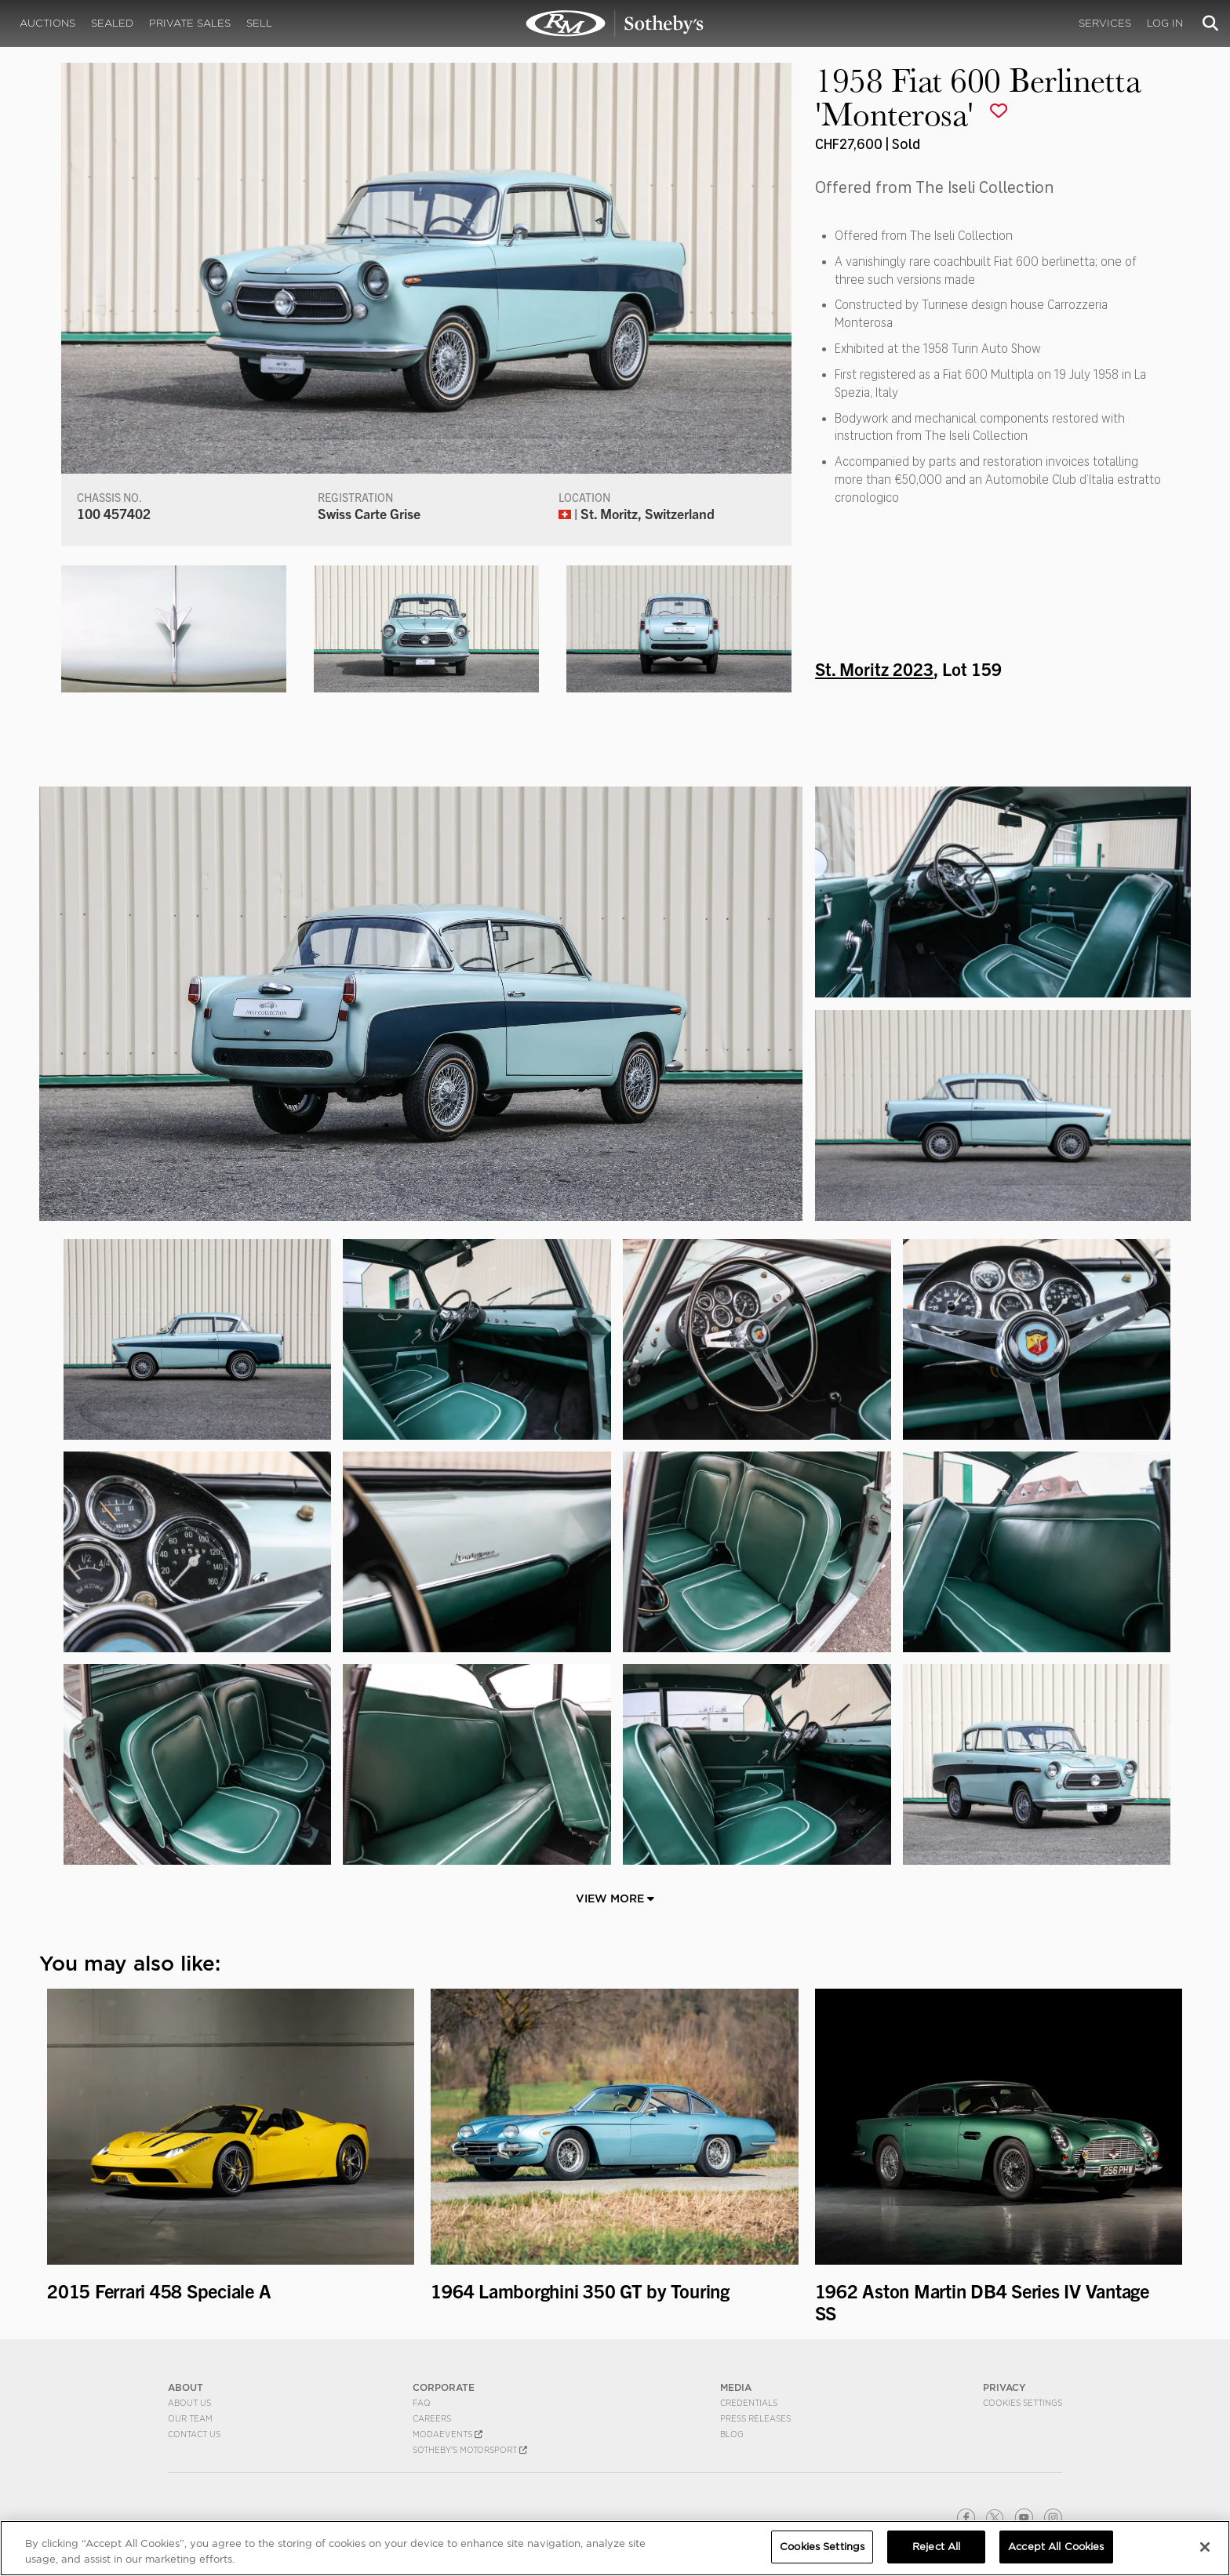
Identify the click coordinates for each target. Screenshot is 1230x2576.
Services (1105, 23)
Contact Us (194, 2434)
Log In (1165, 23)
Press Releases (755, 2418)
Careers (432, 2418)
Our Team (190, 2418)
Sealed (112, 23)
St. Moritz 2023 (874, 668)
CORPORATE (444, 2387)
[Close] (1205, 2547)
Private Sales (190, 23)
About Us (189, 2402)
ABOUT (185, 2387)
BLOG (732, 2434)
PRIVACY (1004, 2387)
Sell (259, 23)
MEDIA (735, 2387)
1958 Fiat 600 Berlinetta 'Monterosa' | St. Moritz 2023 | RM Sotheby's (615, 23)
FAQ (422, 2402)
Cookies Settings (1022, 2402)
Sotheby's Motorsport (470, 2449)
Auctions (47, 23)
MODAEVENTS (447, 2434)
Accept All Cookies (1056, 2546)
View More (615, 1898)
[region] (615, 2548)
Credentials (748, 2402)
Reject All (936, 2546)
